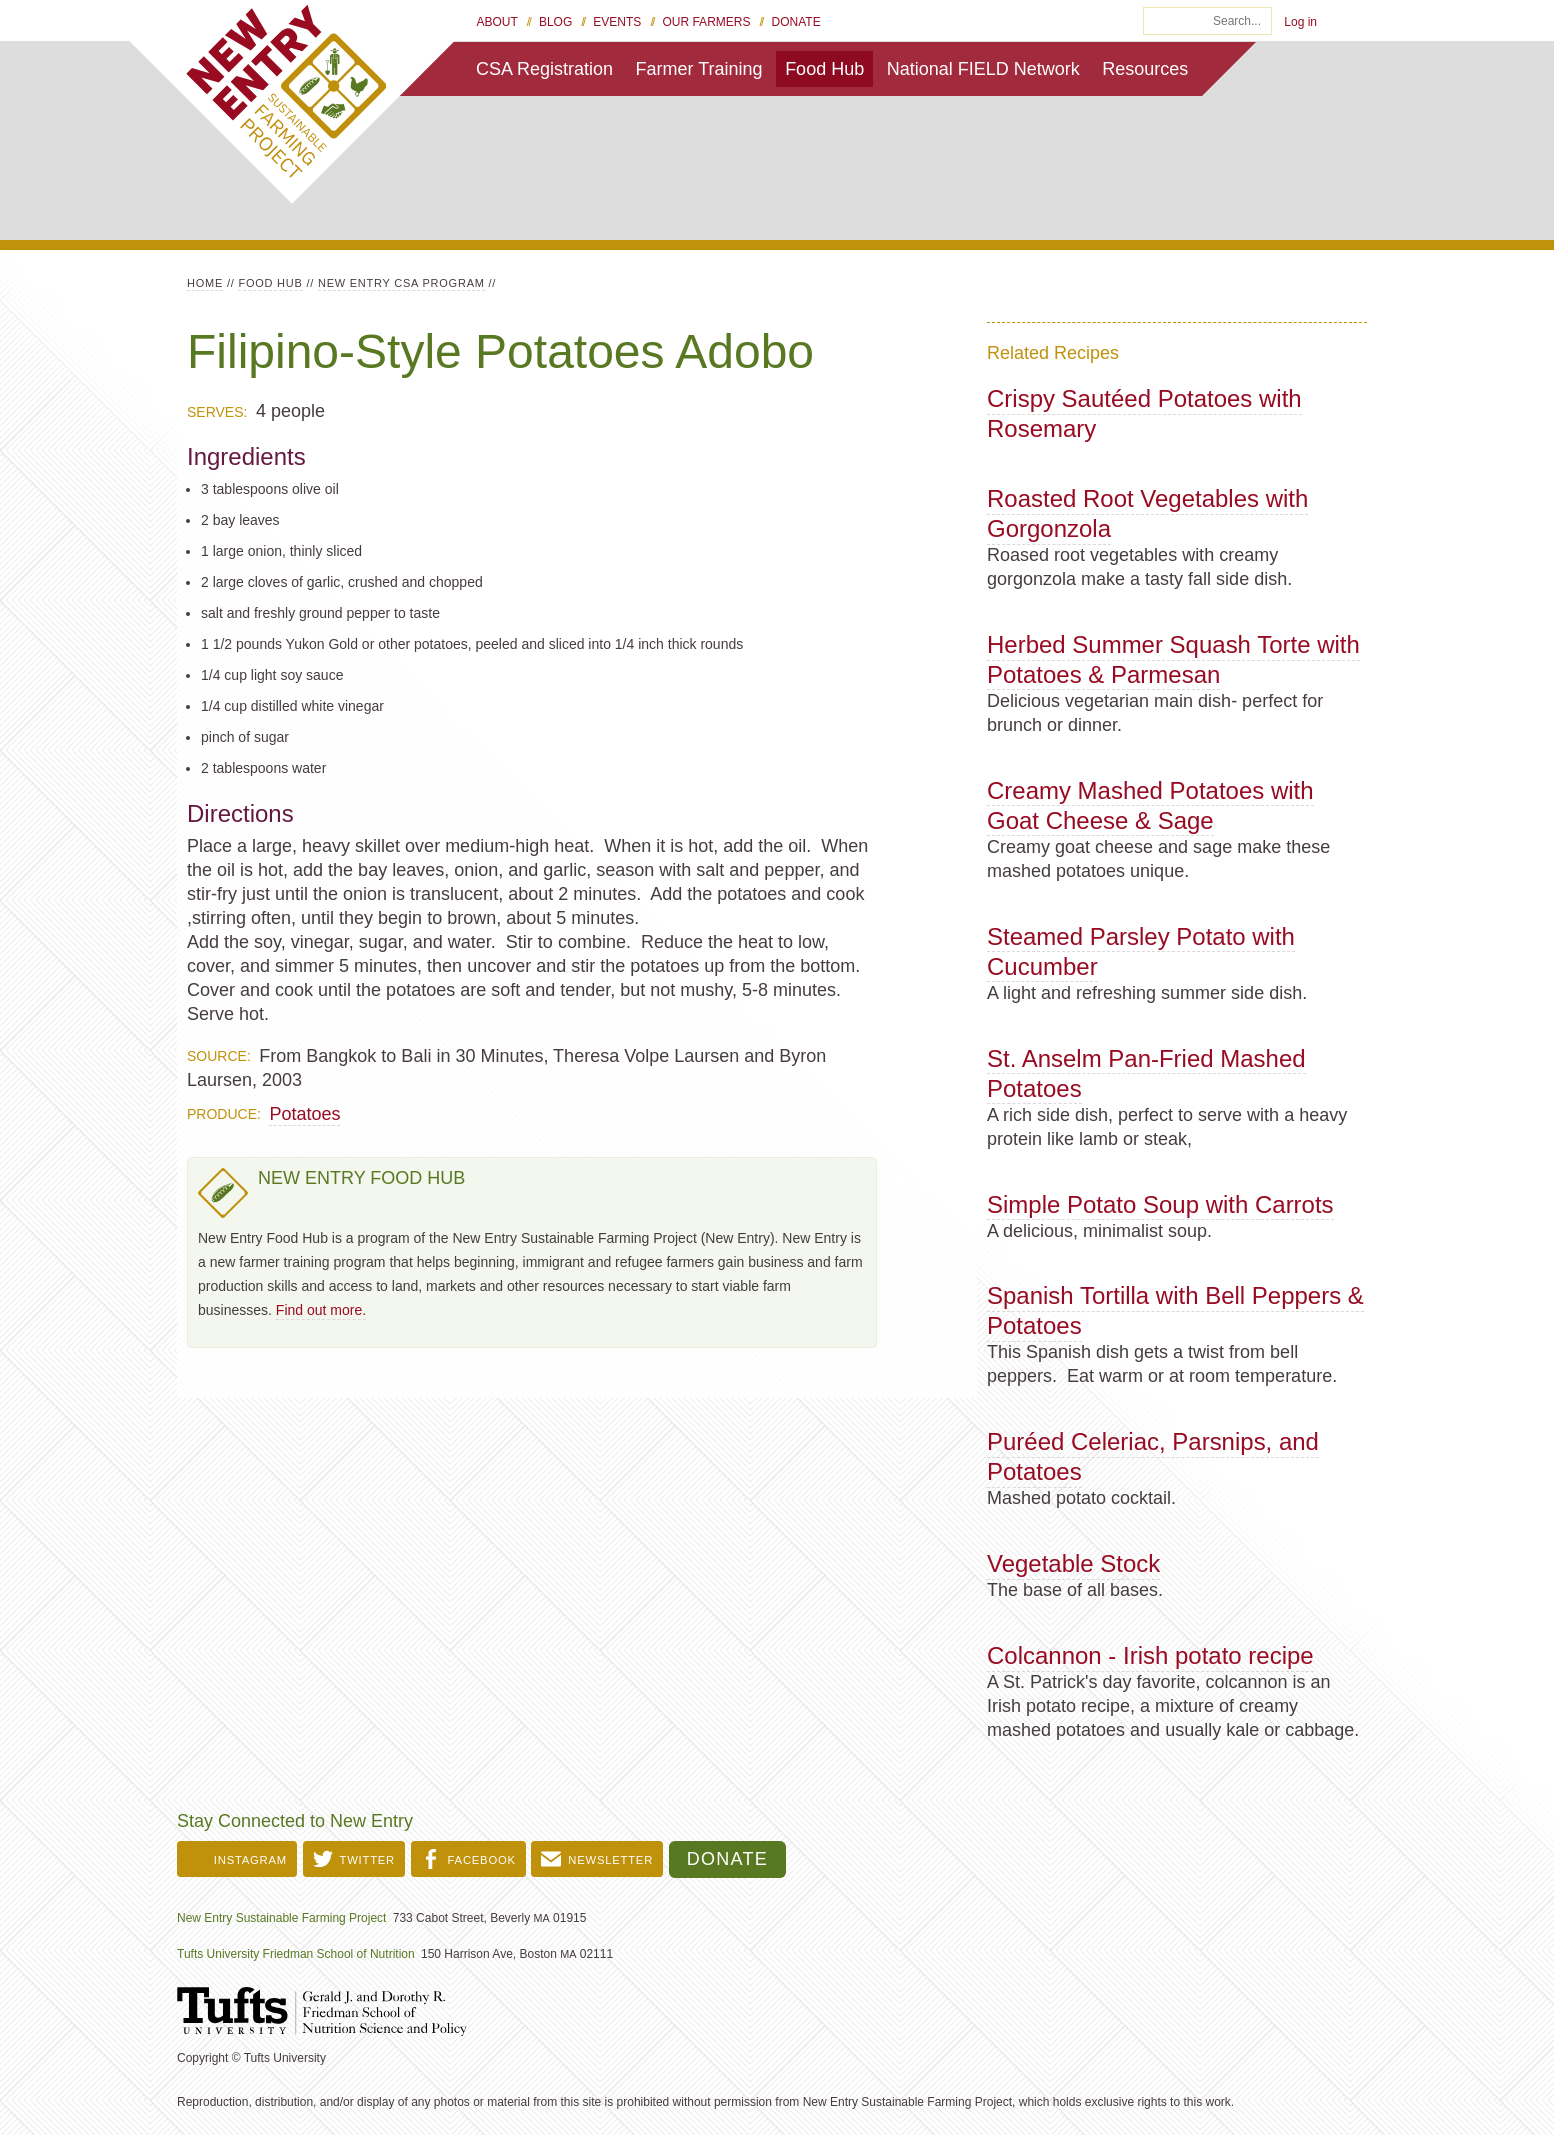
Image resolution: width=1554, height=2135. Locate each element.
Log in (1300, 22)
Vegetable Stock (1073, 1563)
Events (617, 22)
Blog (555, 22)
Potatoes (304, 1114)
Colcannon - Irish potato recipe (1150, 1655)
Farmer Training (699, 69)
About (497, 22)
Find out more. (321, 1310)
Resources (1145, 69)
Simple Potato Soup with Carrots (1160, 1204)
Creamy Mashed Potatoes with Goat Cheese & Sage (1150, 805)
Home (205, 283)
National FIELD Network (983, 69)
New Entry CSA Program (401, 283)
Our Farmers (706, 22)
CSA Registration (544, 69)
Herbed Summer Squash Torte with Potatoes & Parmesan (1173, 659)
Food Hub (824, 69)
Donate (796, 22)
